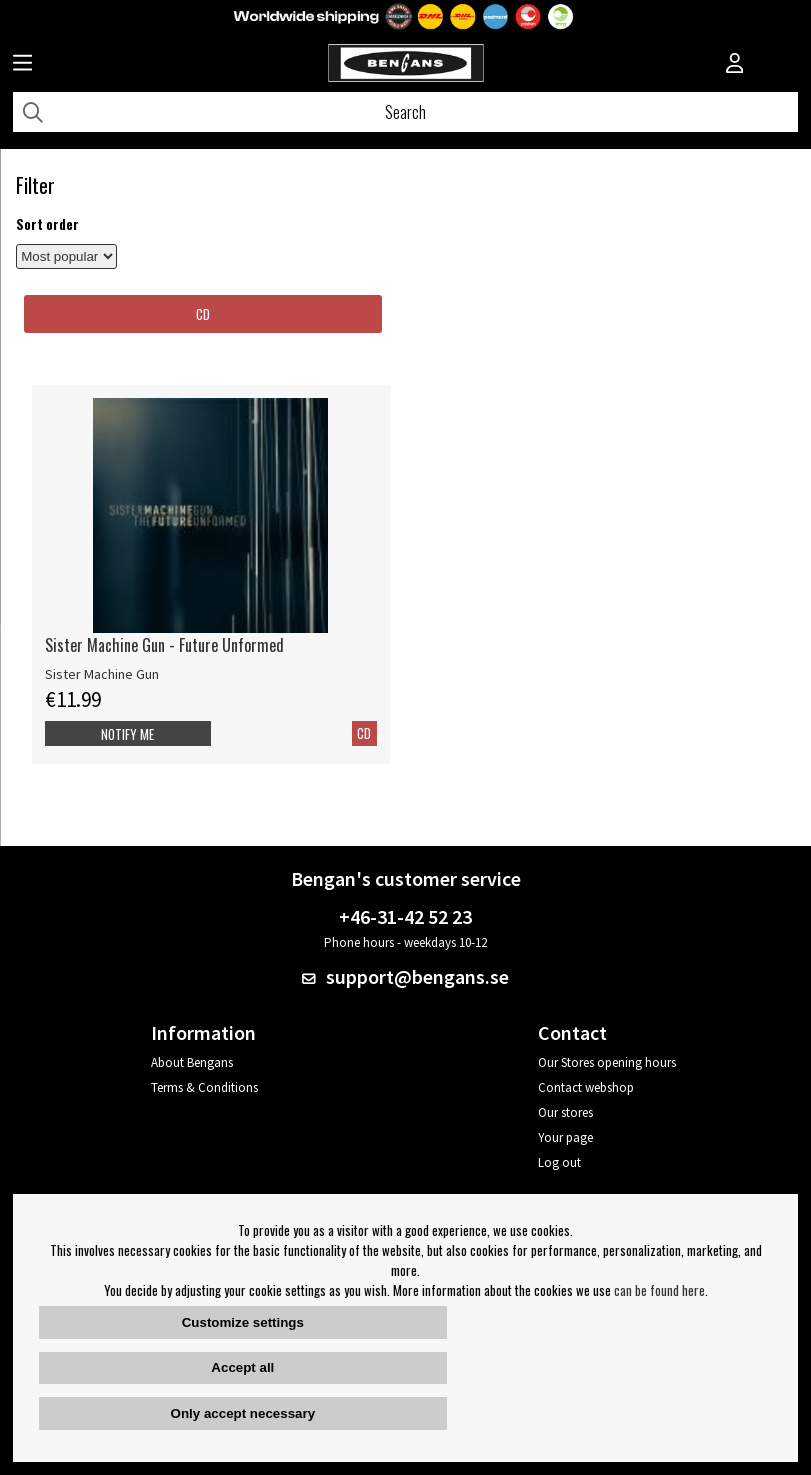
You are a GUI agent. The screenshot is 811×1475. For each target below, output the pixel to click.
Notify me (127, 734)
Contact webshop (586, 1087)
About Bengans (192, 1062)
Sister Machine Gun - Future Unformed (164, 645)
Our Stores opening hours (607, 1062)
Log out (559, 1162)
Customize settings (243, 1322)
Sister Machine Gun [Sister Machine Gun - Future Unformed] (102, 674)
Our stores (565, 1112)
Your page (565, 1137)
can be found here (659, 1290)
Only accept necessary (243, 1413)
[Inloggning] (735, 65)
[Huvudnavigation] (22, 65)
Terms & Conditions (204, 1087)
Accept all (242, 1367)
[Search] (405, 112)
